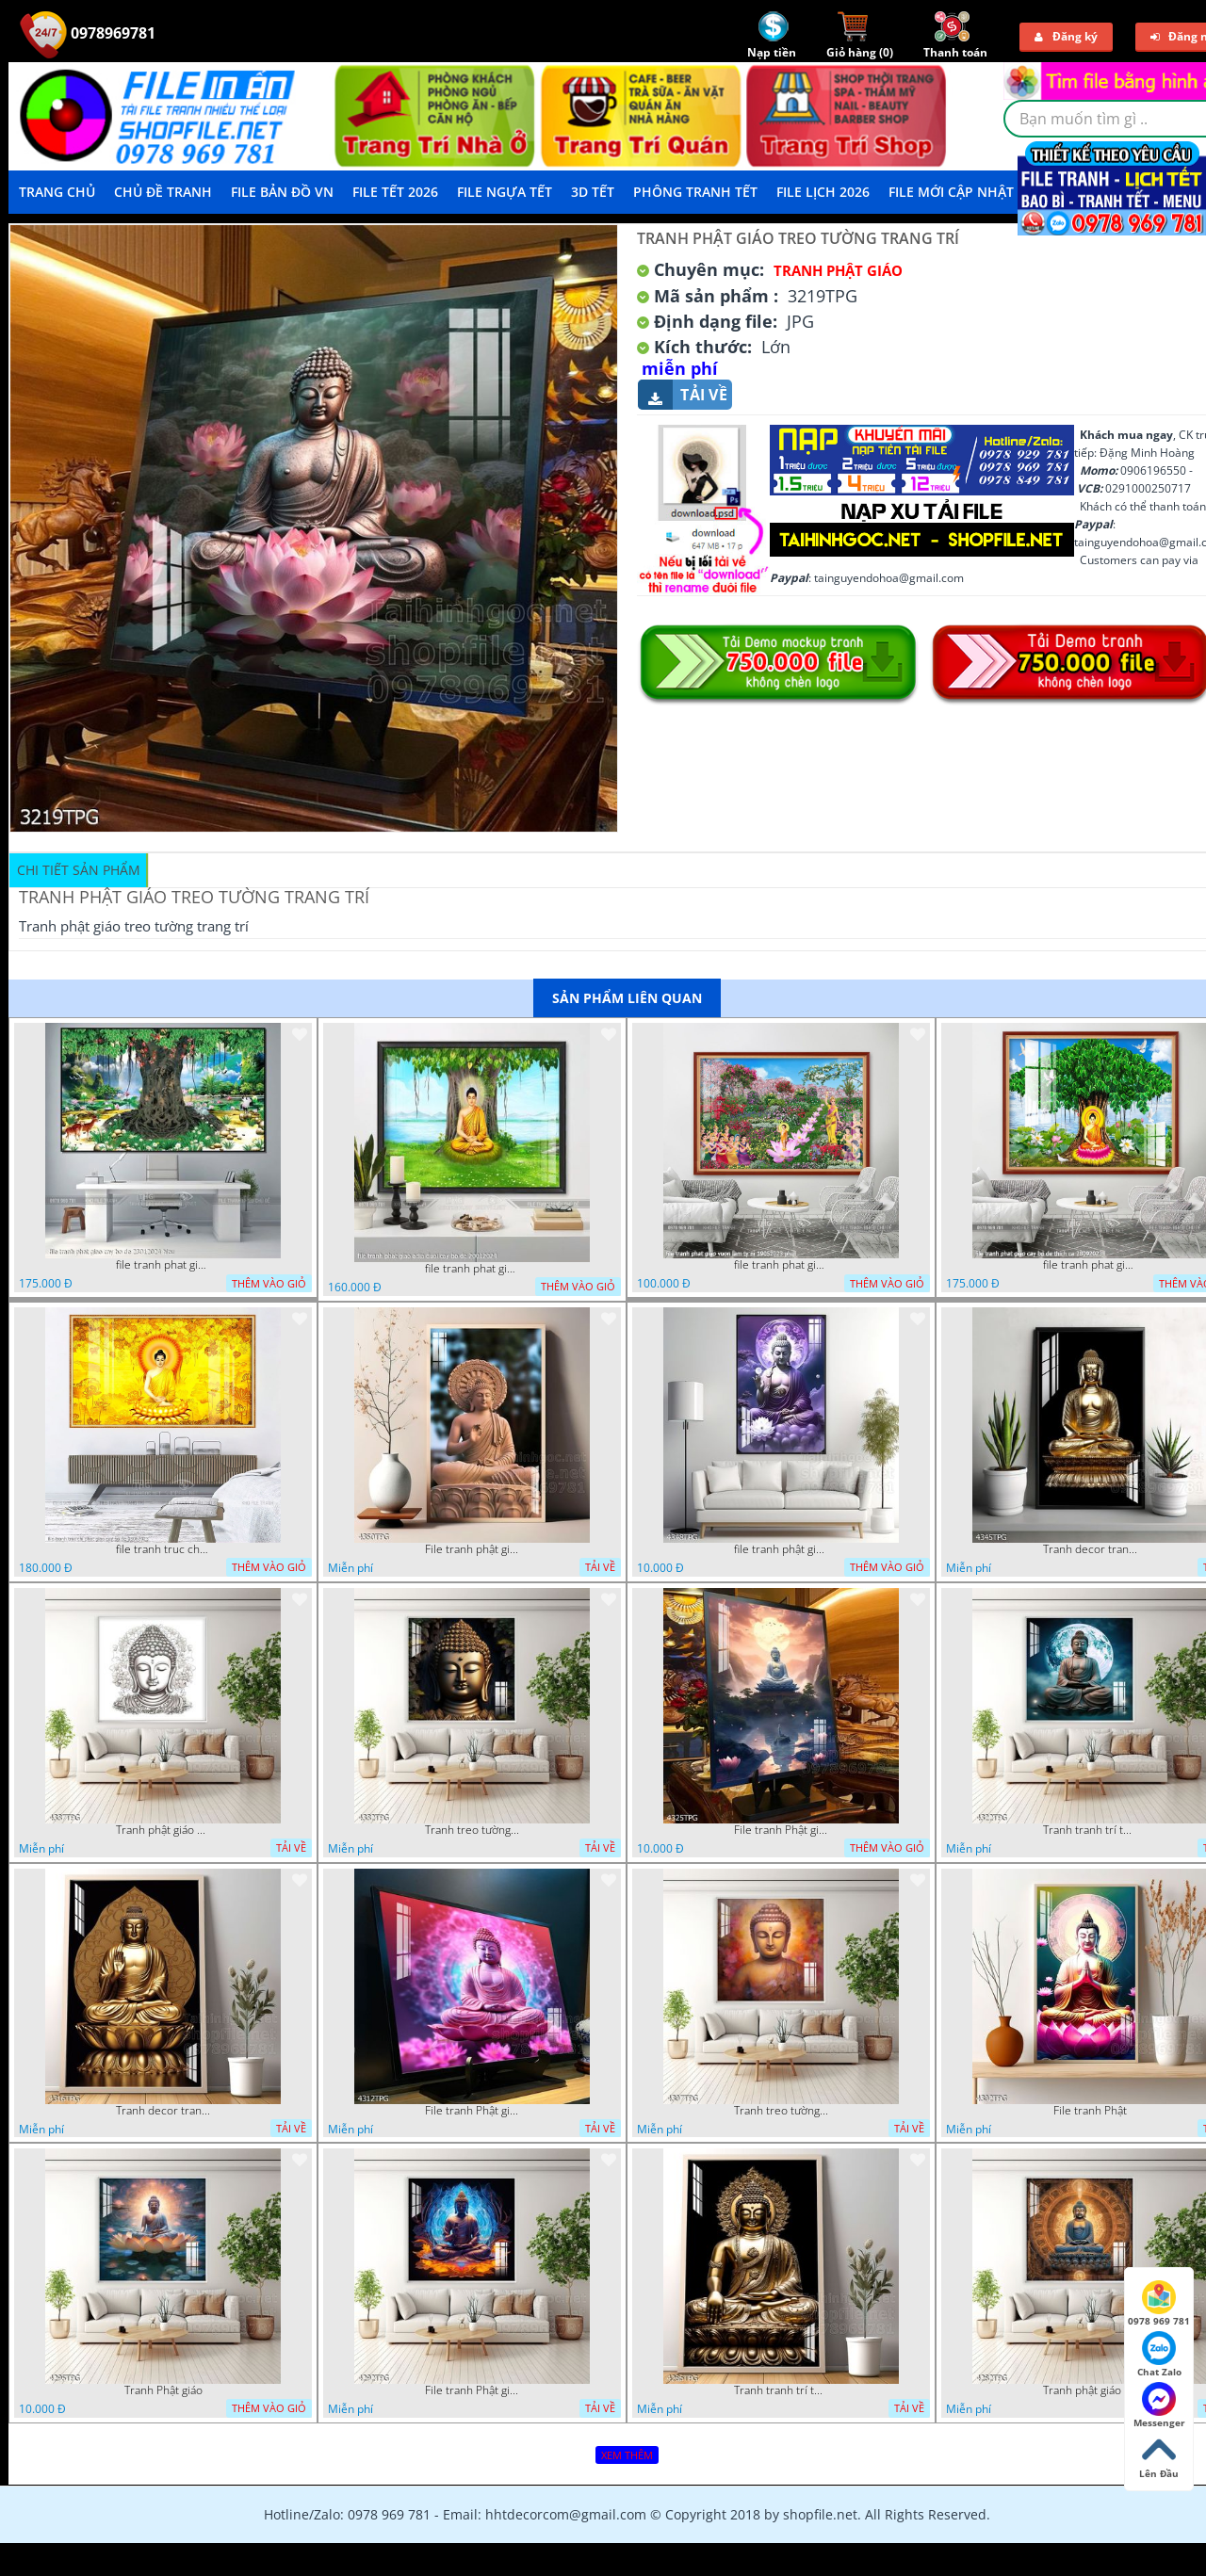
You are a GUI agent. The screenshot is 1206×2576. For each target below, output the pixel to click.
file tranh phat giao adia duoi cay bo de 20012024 (472, 1268)
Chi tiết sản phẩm (78, 870)
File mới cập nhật (951, 192)
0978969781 (87, 33)
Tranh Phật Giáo (838, 270)
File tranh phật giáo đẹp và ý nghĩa (472, 1549)
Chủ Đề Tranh (163, 192)
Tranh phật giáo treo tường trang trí (1090, 2390)
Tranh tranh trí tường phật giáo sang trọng (1090, 1830)
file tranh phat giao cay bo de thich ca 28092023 (1090, 1265)
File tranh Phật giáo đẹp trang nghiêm (472, 2390)
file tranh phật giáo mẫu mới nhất (781, 1549)
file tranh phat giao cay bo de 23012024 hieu (163, 1265)
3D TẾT (592, 192)
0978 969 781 (1159, 2303)
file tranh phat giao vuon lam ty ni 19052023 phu (781, 1265)
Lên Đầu (1159, 2456)
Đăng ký (1066, 36)
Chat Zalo (1159, 2354)
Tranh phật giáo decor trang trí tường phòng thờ (163, 1830)
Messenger (1159, 2405)
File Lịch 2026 (823, 192)
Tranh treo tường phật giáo (472, 1830)
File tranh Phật (1090, 2110)
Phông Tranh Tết (695, 192)
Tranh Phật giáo (163, 2390)
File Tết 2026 (395, 192)
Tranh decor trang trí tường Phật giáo (1090, 1549)
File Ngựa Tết (504, 192)
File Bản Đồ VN (282, 192)
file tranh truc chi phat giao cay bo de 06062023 (163, 1549)
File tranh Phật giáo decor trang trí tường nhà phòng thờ (781, 1830)
